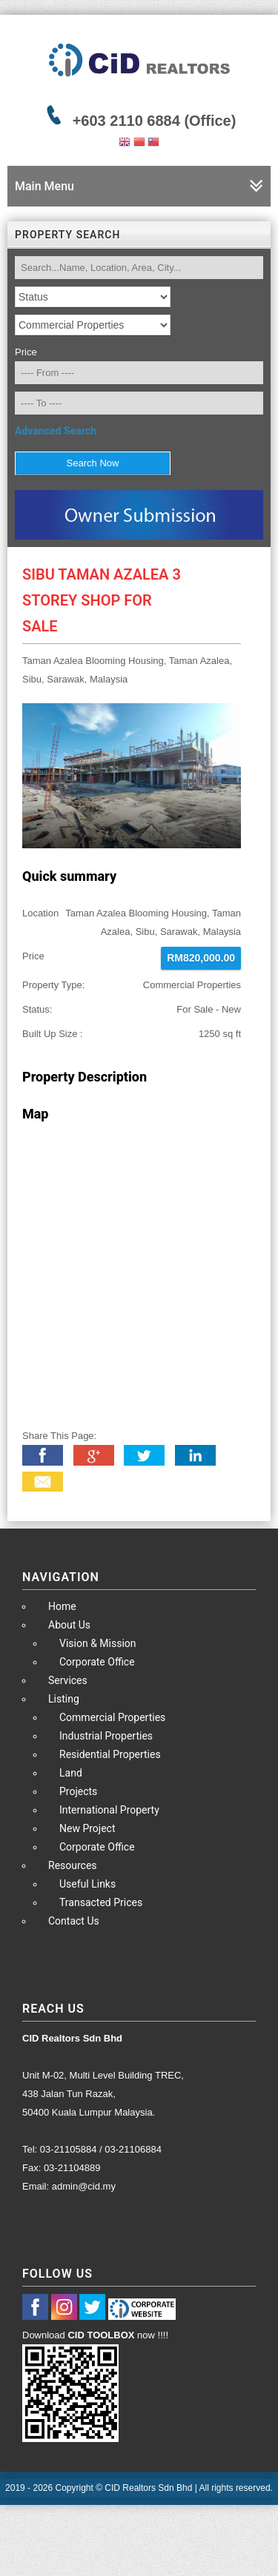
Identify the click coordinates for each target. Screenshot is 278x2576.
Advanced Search (55, 431)
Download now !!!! (95, 2335)
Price (26, 352)
